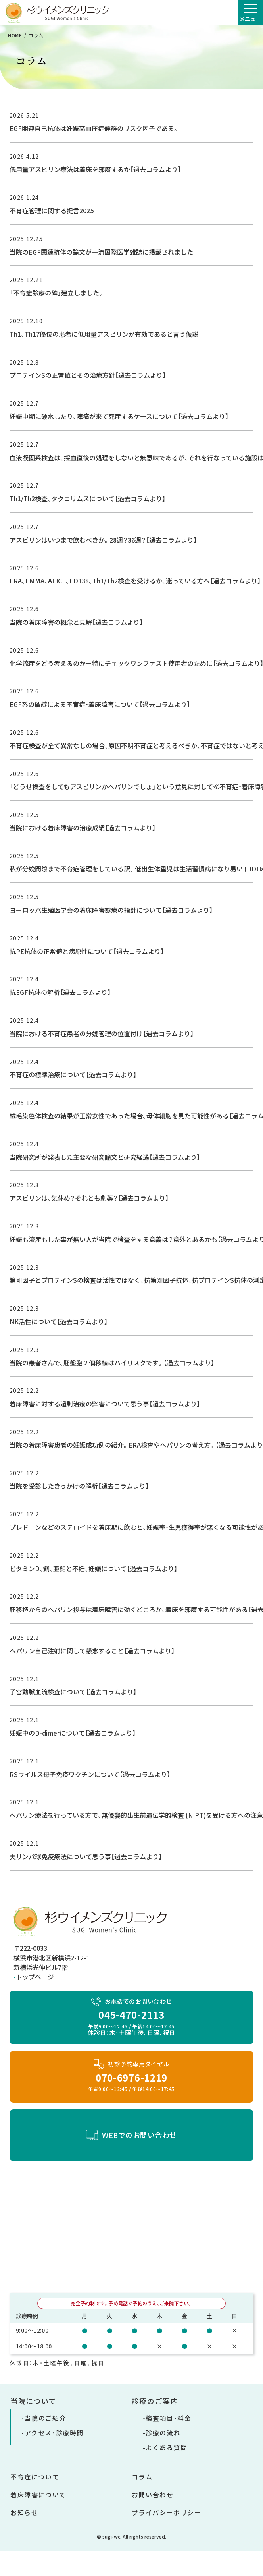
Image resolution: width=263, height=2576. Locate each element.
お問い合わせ (153, 2494)
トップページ (35, 1976)
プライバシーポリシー (167, 2512)
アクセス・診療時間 (54, 2432)
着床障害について (38, 2494)
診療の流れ (163, 2432)
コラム (142, 2476)
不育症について (34, 2476)
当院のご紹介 (46, 2418)
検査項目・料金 (168, 2418)
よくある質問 (167, 2447)
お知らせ (24, 2512)
